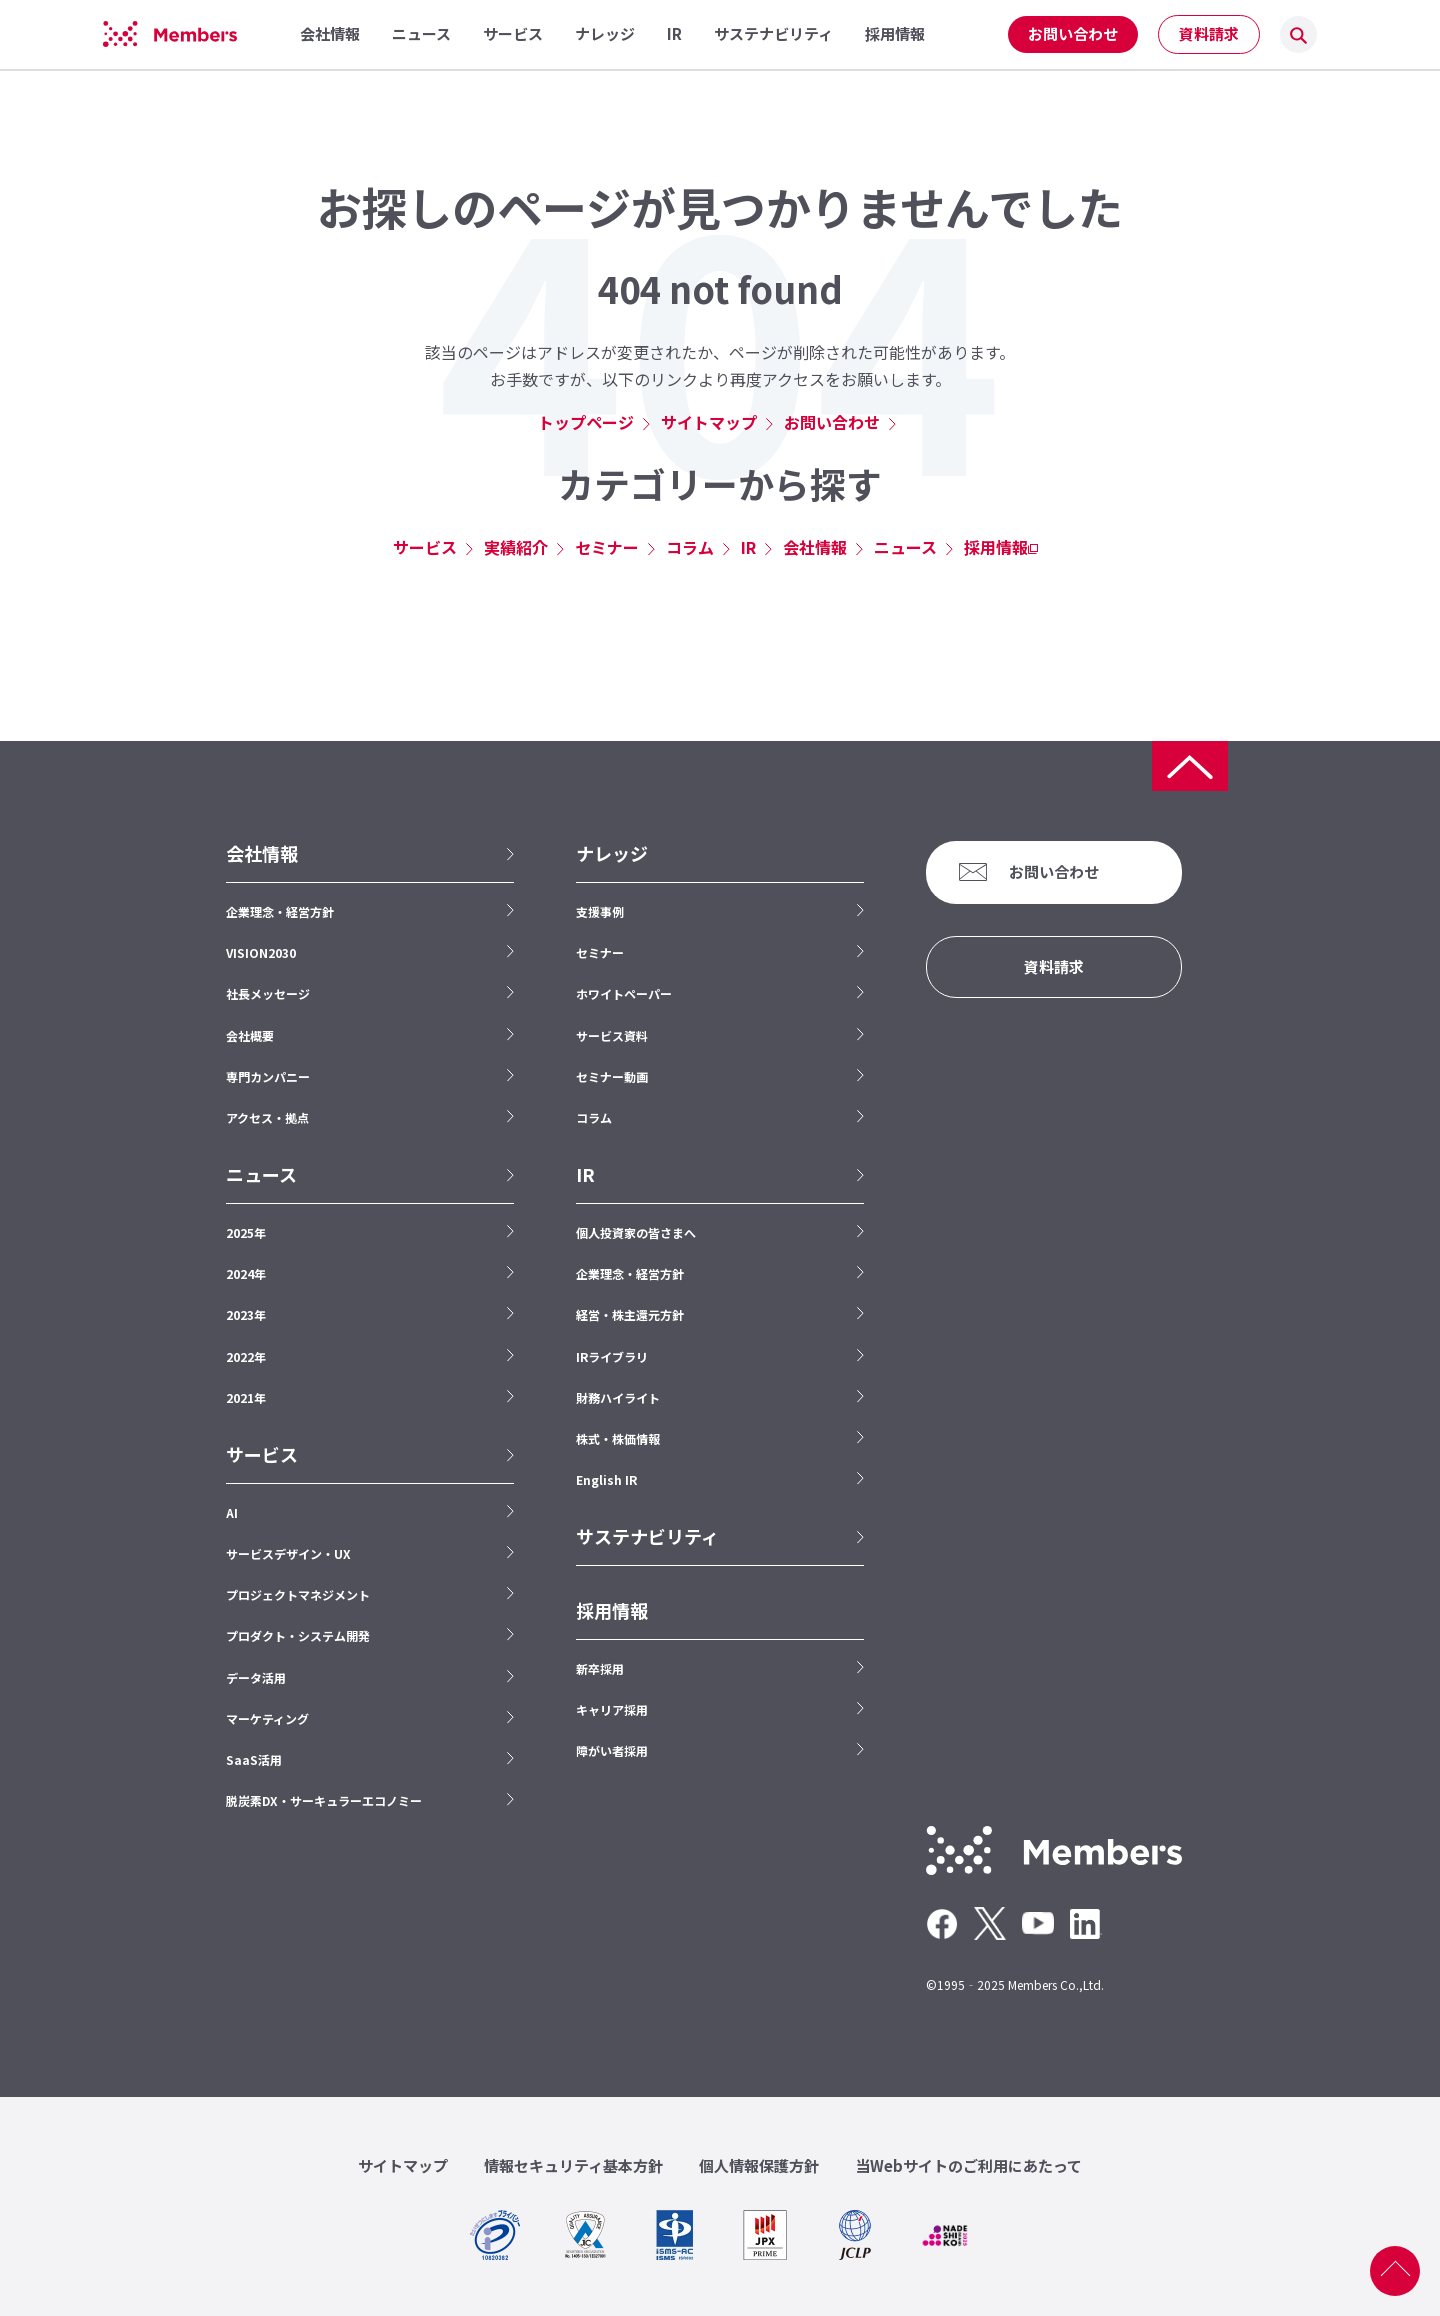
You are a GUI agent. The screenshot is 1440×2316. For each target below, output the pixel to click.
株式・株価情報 (618, 1438)
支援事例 (600, 911)
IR (748, 547)
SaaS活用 (254, 1759)
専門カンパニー (268, 1076)
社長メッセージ (268, 993)
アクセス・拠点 (267, 1117)
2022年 (246, 1356)
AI (232, 1512)
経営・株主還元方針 (630, 1314)
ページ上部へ (1395, 2271)
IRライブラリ (612, 1356)
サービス (425, 547)
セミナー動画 (612, 1076)
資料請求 (1209, 33)
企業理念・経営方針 (280, 911)
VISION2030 (261, 952)
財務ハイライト (618, 1397)
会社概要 (250, 1035)
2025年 (246, 1232)
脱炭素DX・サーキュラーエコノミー (324, 1800)
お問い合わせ (1073, 33)
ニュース (905, 547)
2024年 (246, 1273)
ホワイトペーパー (624, 993)
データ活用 (256, 1677)
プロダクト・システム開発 (298, 1635)
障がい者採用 (612, 1750)
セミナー (607, 547)
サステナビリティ (647, 1536)
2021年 (246, 1397)
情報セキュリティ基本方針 (573, 2165)
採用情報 (996, 547)
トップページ (586, 422)
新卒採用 (600, 1668)
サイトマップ (709, 422)
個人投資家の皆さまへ (636, 1232)
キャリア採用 (612, 1709)
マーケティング (267, 1718)
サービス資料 (612, 1035)
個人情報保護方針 (759, 2165)
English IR (606, 1479)
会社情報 (815, 547)
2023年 (246, 1314)
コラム (690, 547)
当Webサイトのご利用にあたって (968, 2165)
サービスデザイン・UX (288, 1553)
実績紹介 (516, 547)
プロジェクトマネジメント (298, 1594)
